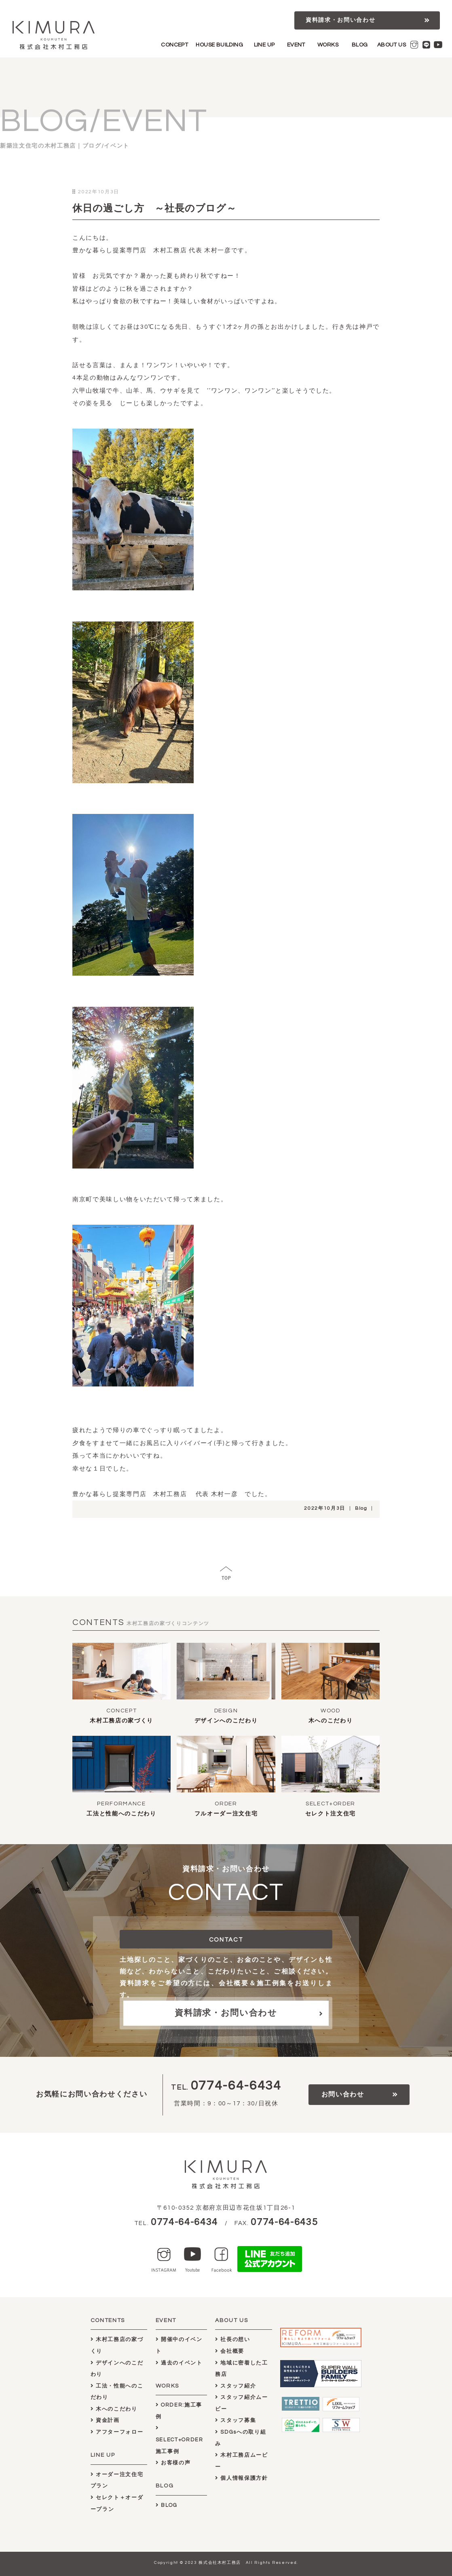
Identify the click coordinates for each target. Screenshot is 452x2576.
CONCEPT (174, 45)
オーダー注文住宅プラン (117, 2480)
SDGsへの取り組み (240, 2438)
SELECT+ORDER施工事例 (179, 2439)
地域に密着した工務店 (241, 2368)
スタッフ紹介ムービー (241, 2403)
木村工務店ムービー (241, 2461)
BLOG (360, 45)
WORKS (327, 45)
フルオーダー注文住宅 (226, 1814)
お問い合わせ (342, 2094)
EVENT (296, 45)
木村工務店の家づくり (121, 1721)
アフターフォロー (117, 2432)
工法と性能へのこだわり (121, 1814)
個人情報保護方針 (241, 2478)
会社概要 (229, 2351)
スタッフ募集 (235, 2420)
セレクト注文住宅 (330, 1814)
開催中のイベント (179, 2345)
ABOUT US (391, 45)
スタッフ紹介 (235, 2386)
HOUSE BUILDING (219, 45)
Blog (361, 1508)
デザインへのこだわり (226, 1721)
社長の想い (232, 2339)
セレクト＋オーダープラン (117, 2503)
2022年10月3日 (324, 1508)
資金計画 (105, 2420)
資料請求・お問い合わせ (340, 20)
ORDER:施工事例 (179, 2411)
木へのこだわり (330, 1721)
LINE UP (264, 45)
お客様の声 (173, 2463)
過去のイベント (179, 2363)
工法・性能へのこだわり (117, 2392)
